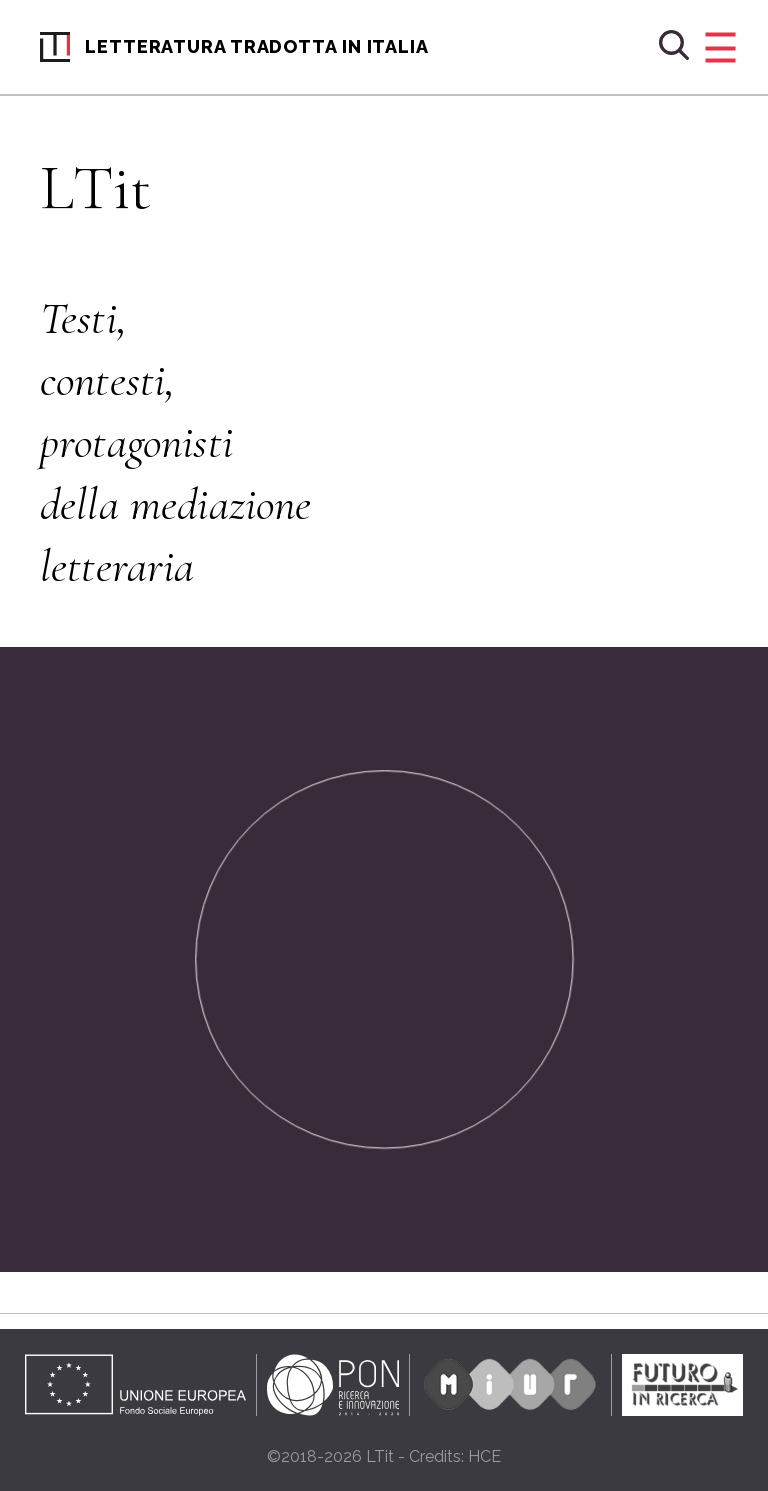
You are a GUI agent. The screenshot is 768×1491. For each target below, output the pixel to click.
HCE (484, 1456)
